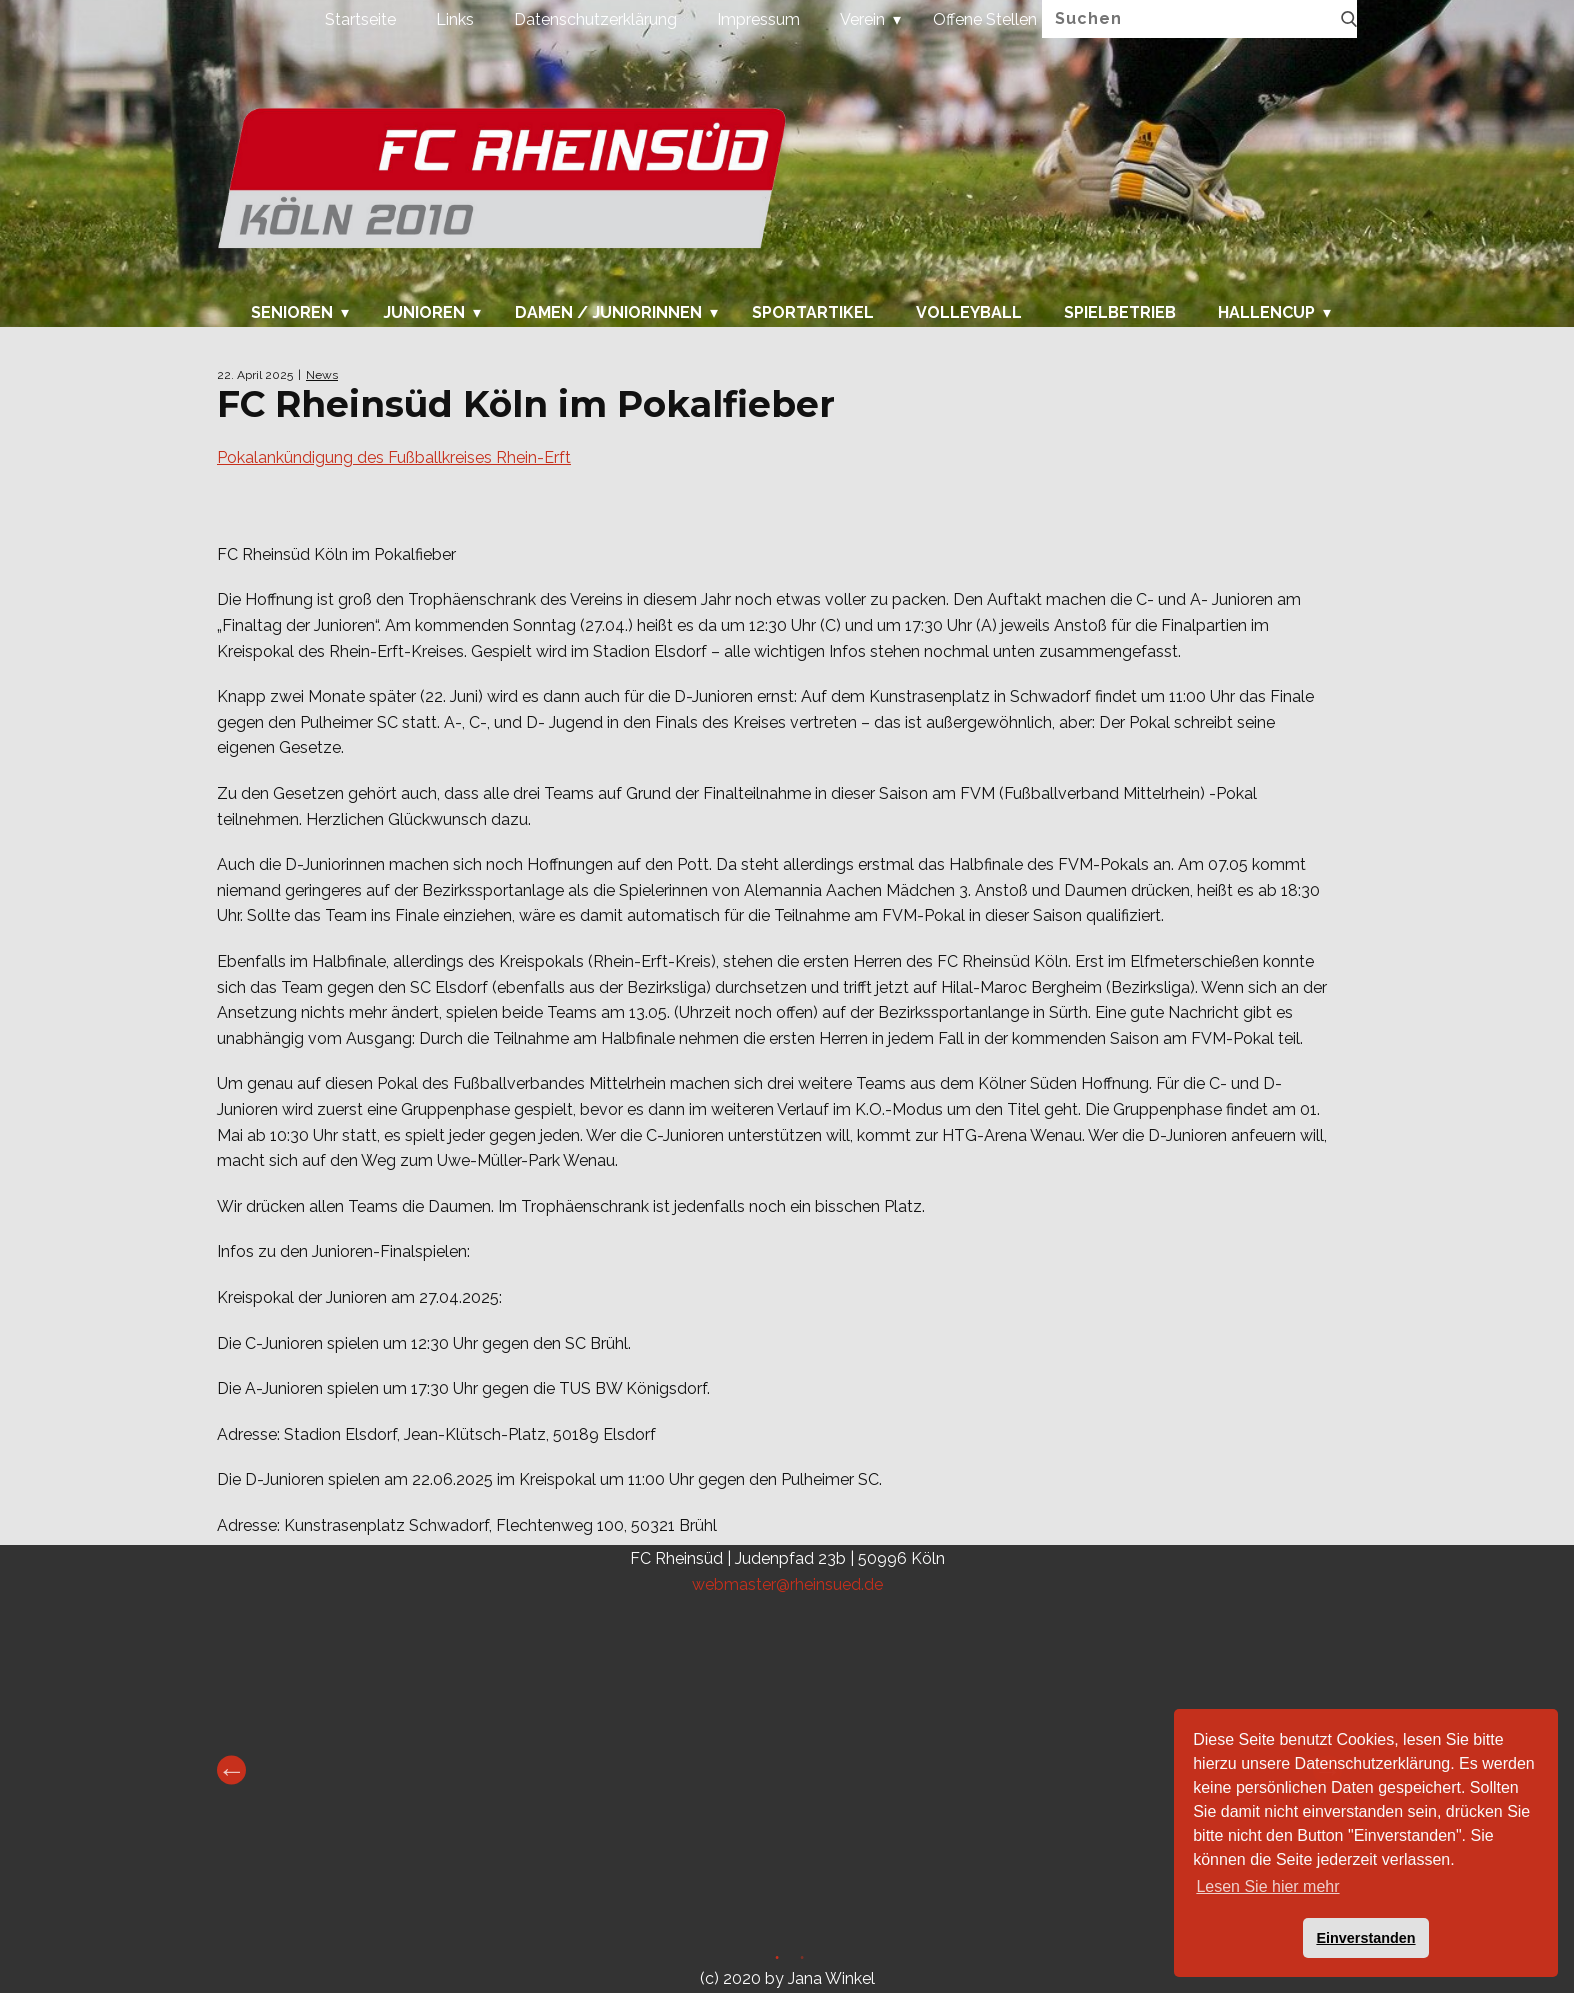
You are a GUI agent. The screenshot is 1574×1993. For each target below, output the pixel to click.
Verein (862, 19)
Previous (231, 1770)
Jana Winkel (831, 1978)
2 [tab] (799, 1961)
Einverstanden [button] (1365, 1938)
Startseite (360, 19)
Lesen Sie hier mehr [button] (1267, 1886)
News (322, 375)
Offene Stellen (985, 19)
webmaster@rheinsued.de (787, 1584)
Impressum (758, 19)
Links (455, 19)
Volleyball (969, 313)
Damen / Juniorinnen (608, 313)
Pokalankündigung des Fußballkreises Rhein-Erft (394, 457)
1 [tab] (774, 1961)
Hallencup (1266, 313)
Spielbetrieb (1120, 313)
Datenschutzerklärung (595, 19)
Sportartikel (813, 313)
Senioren (292, 313)
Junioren (424, 313)
